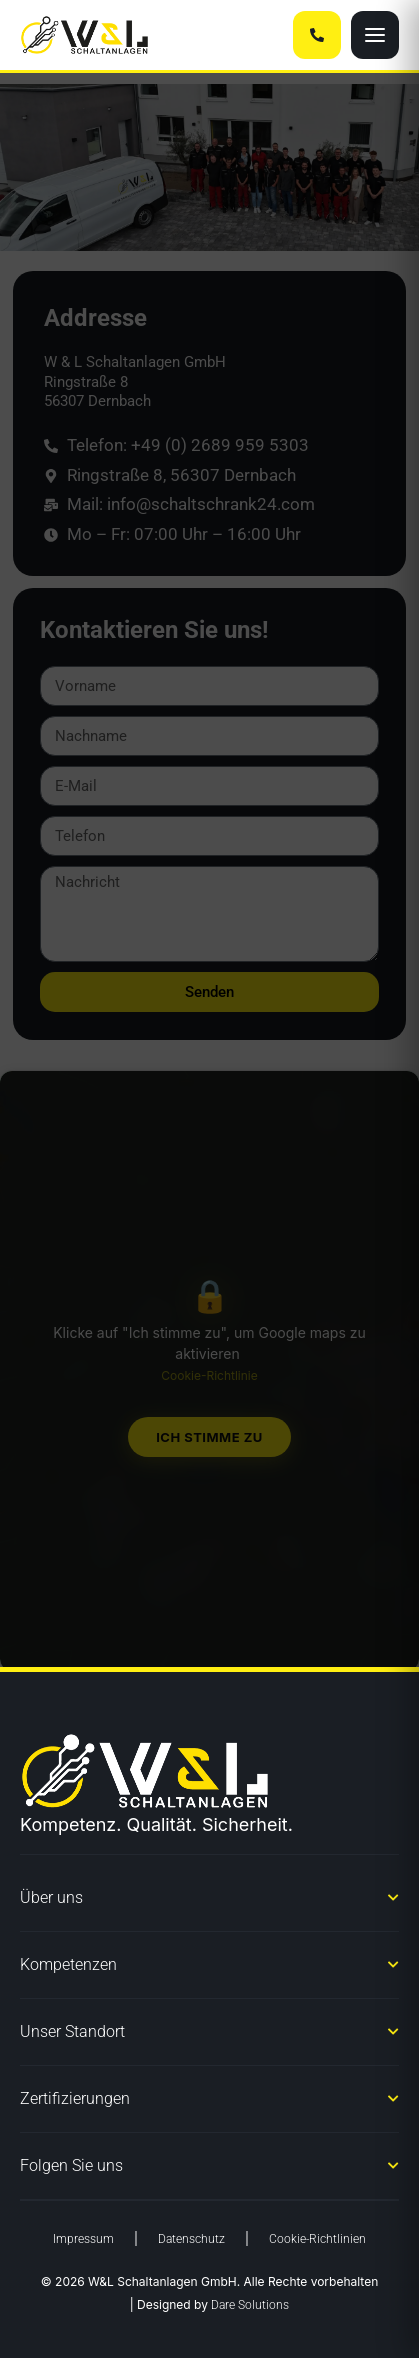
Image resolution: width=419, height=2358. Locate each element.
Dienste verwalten (205, 2126)
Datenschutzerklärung (203, 2332)
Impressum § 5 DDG (327, 2332)
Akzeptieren (209, 2178)
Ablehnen (209, 2233)
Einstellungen (209, 2288)
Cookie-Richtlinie (86, 2331)
